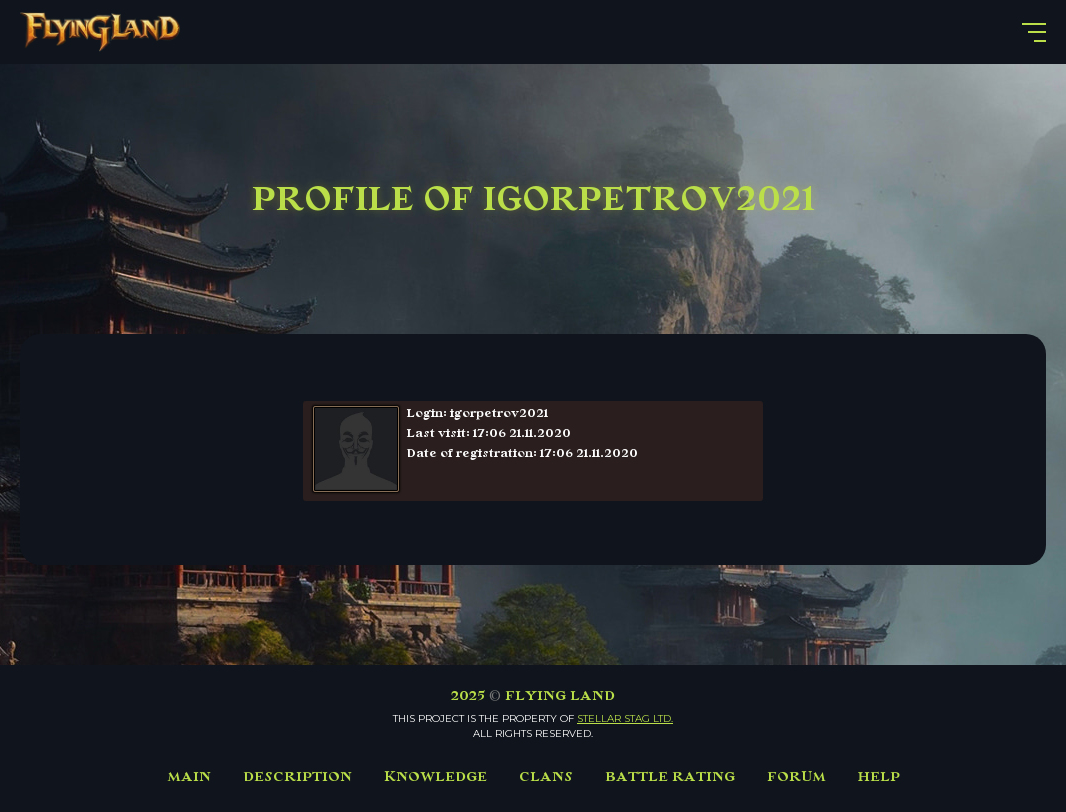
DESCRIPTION (297, 776)
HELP (879, 776)
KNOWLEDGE (435, 776)
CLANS (546, 776)
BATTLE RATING (670, 776)
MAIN (189, 776)
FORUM (796, 776)
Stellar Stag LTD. (625, 718)
